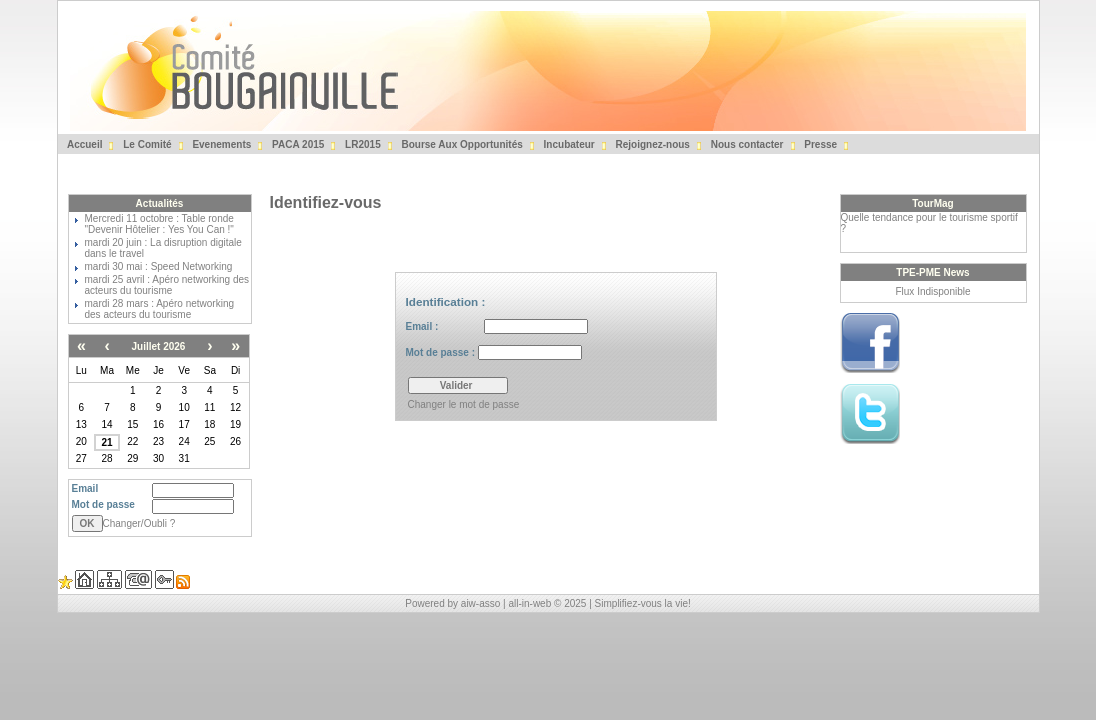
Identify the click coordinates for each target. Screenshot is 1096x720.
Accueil (84, 144)
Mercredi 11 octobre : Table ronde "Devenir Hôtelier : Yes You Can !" (159, 224)
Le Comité (145, 144)
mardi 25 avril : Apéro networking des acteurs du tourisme (167, 285)
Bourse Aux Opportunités (461, 144)
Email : (497, 326)
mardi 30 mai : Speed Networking (159, 266)
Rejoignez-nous (651, 144)
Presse (820, 144)
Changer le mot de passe (464, 404)
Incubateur (568, 144)
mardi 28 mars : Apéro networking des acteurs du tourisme (160, 309)
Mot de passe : (494, 352)
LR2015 (361, 144)
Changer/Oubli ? (139, 523)
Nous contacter (746, 144)
